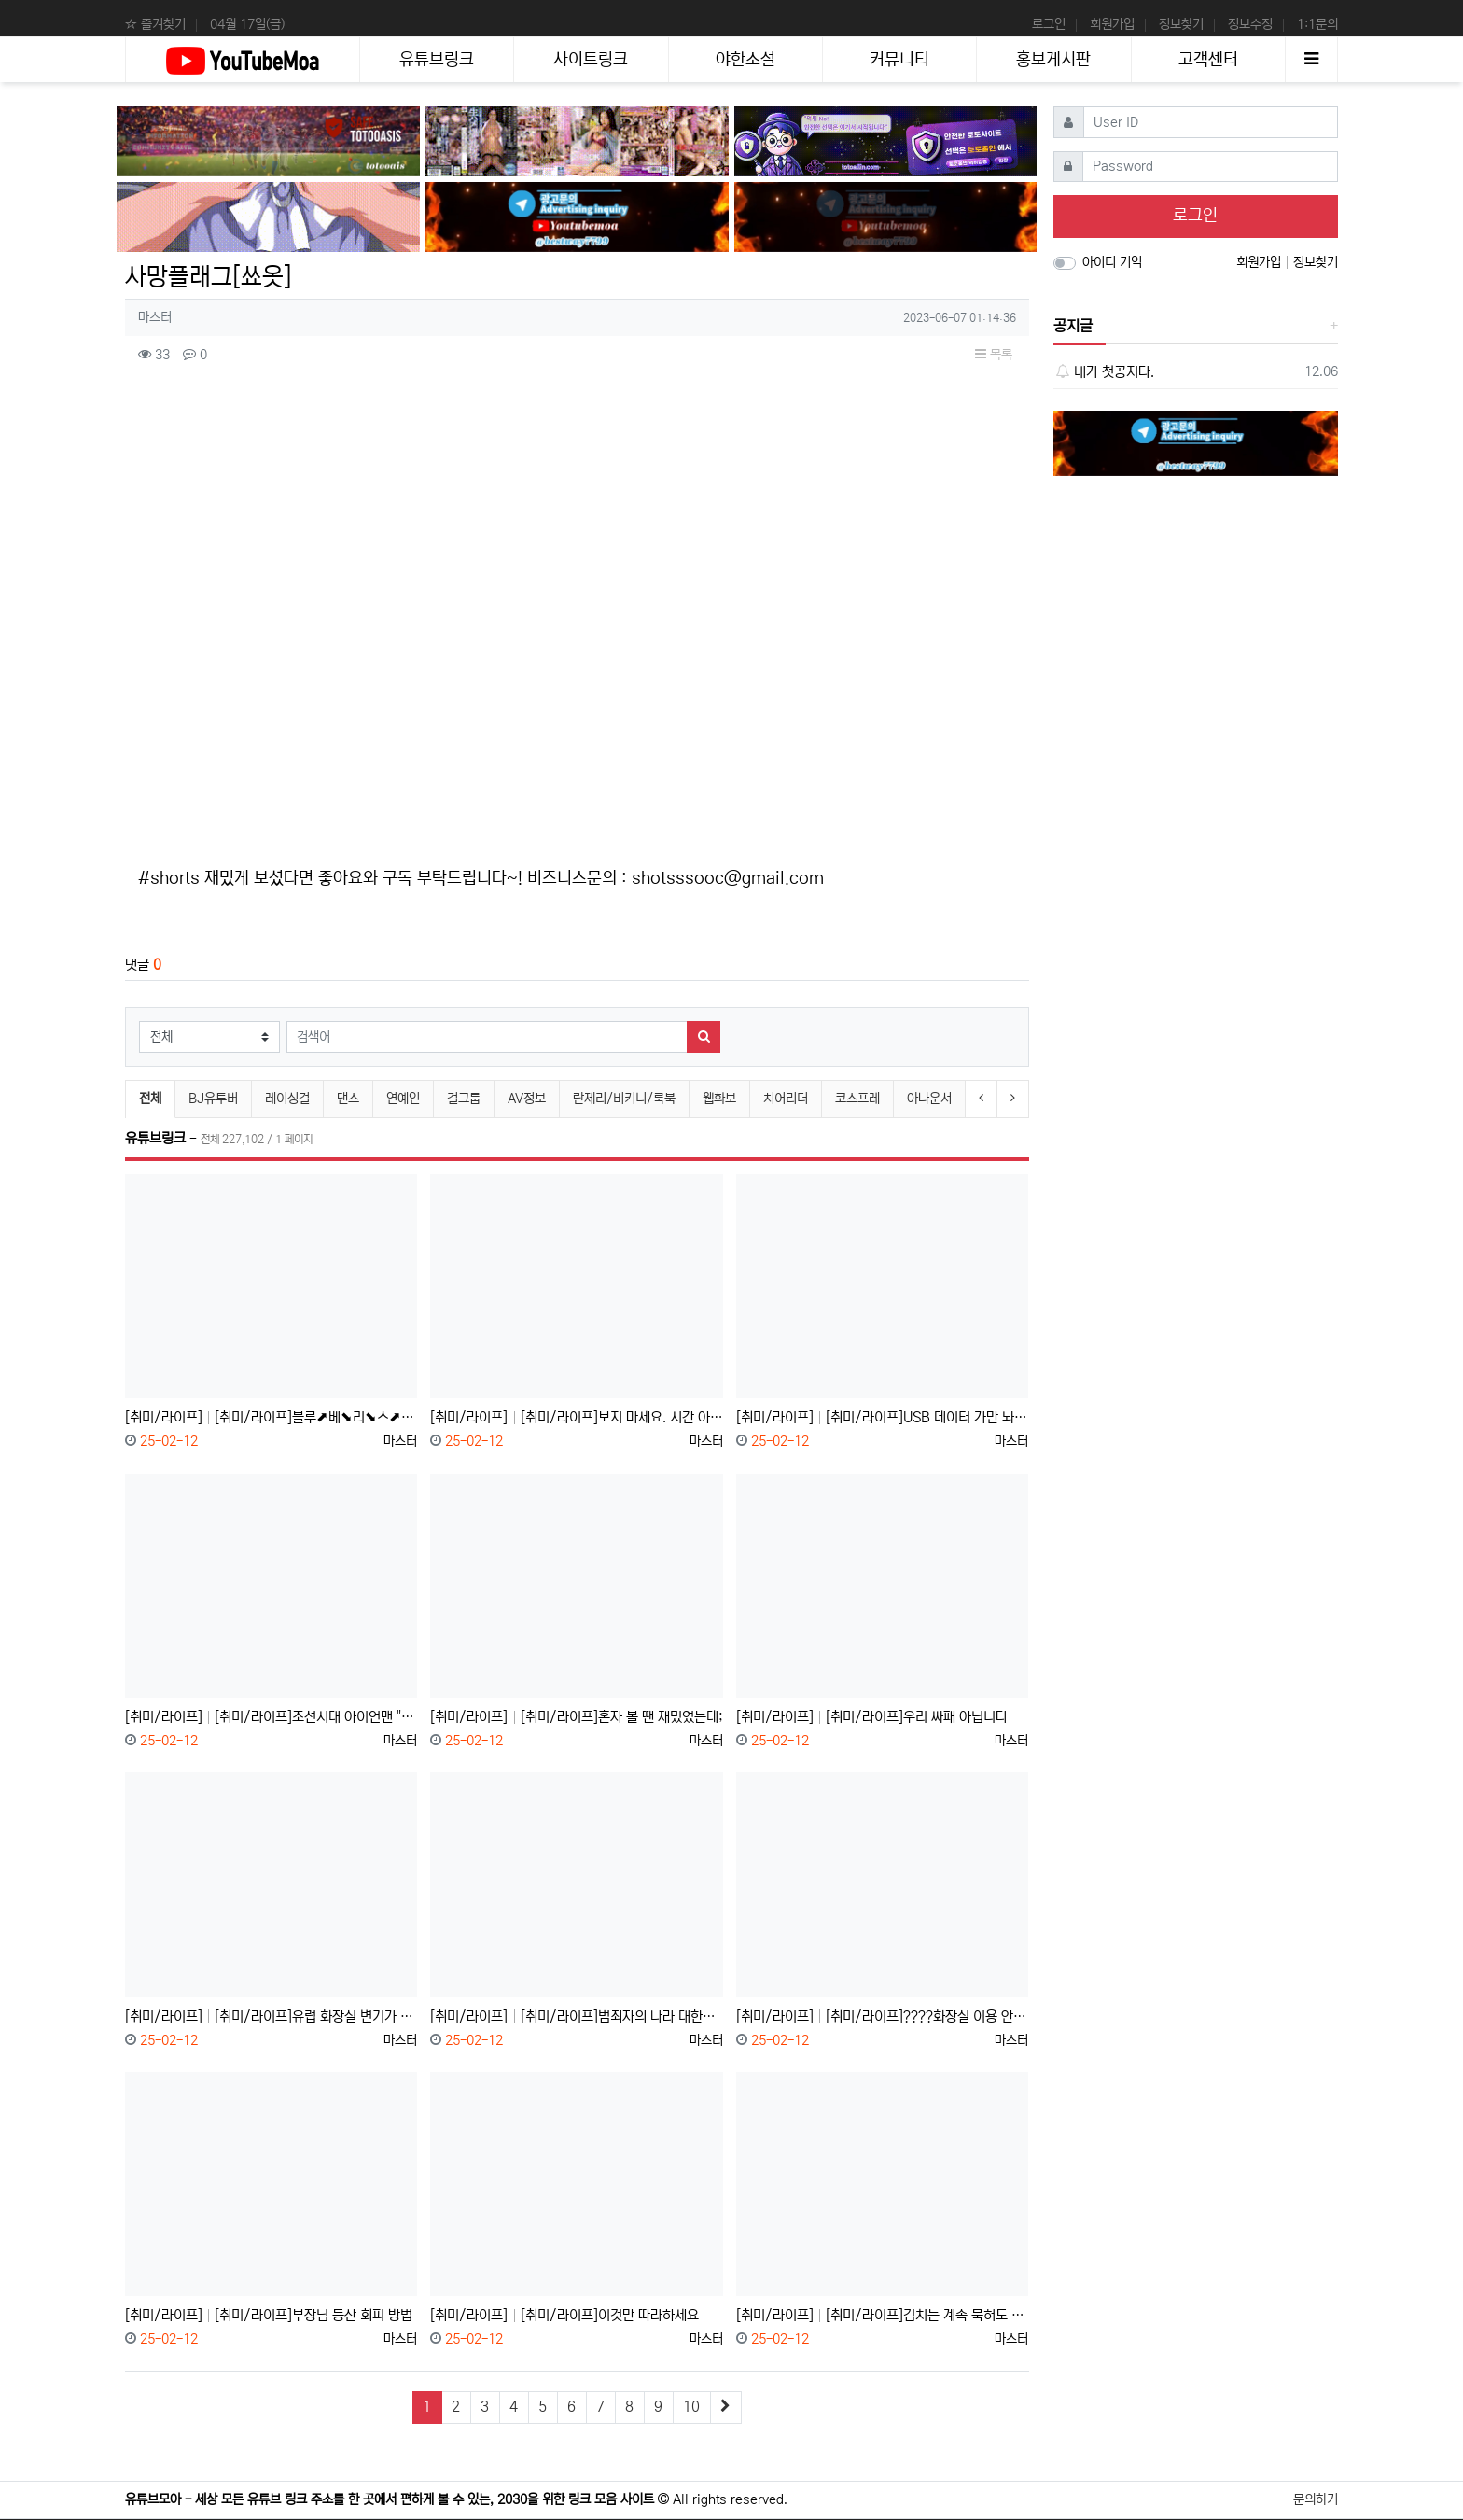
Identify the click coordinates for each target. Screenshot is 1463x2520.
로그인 (1049, 24)
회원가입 (1112, 24)
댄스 (348, 1098)
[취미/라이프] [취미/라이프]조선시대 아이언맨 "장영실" (271, 1717)
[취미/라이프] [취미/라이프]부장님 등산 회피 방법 (268, 2315)
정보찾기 (1181, 24)
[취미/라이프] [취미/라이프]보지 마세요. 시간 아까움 (576, 1417)
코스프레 (857, 1098)
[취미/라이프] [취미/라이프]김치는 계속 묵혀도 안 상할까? (882, 2315)
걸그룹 (464, 1098)
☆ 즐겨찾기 (155, 24)
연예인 (403, 1098)
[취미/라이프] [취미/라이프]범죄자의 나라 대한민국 (576, 2016)
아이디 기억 (1112, 262)
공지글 (1073, 325)
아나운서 (929, 1098)
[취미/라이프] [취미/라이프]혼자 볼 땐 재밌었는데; (576, 1717)
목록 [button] (993, 354)
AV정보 (527, 1098)
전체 (150, 1098)
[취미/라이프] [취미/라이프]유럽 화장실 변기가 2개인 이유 (271, 2016)
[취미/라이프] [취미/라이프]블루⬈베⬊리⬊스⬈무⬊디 (271, 1417)
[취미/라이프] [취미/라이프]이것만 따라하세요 (564, 2315)
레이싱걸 (287, 1098)
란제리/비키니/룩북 (624, 1098)
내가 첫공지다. (1104, 372)
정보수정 (1250, 24)
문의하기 (1315, 2499)
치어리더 (785, 1098)
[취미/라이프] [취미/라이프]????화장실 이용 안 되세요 (882, 2016)
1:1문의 (1317, 24)
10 (691, 2407)
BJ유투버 (213, 1098)
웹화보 (719, 1098)
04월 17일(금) (247, 24)
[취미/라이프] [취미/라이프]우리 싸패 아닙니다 (872, 1717)
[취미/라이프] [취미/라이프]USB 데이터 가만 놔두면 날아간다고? (882, 1417)
